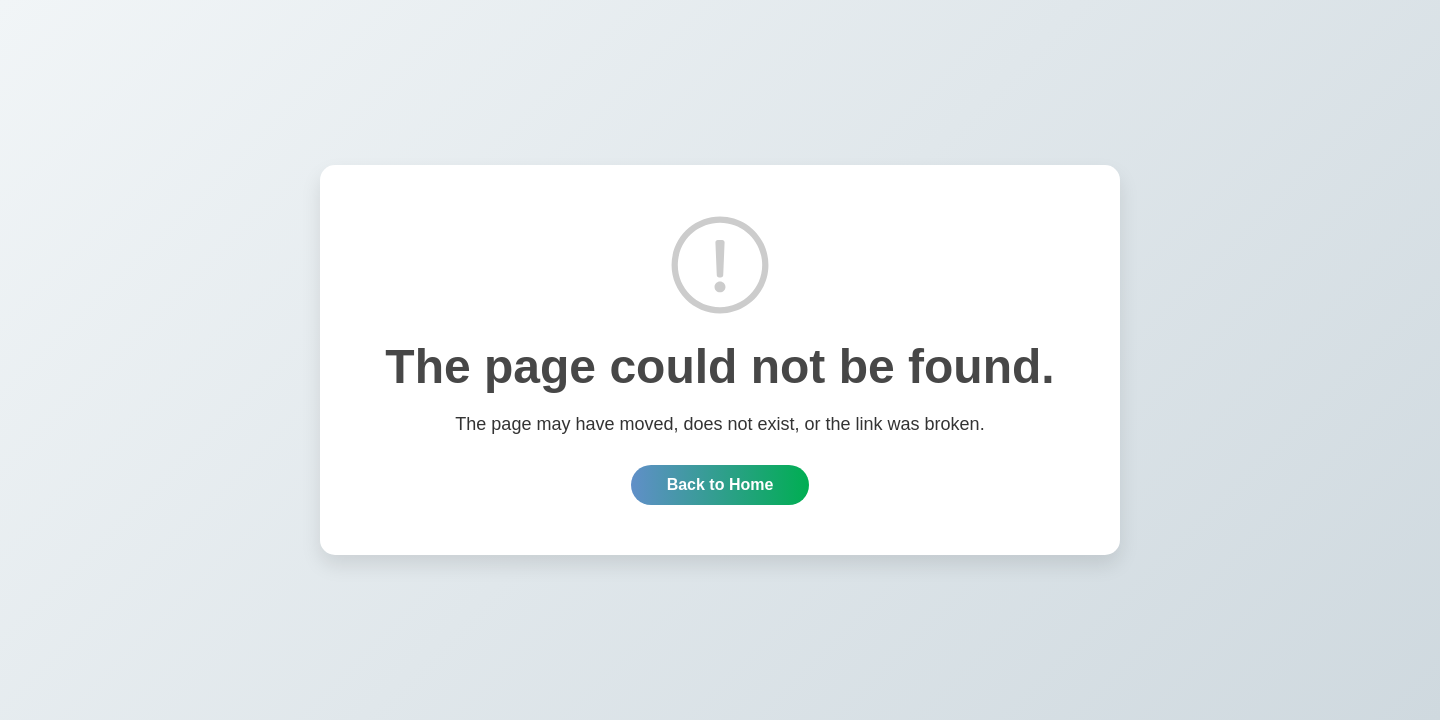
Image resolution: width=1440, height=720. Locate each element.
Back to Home (720, 484)
